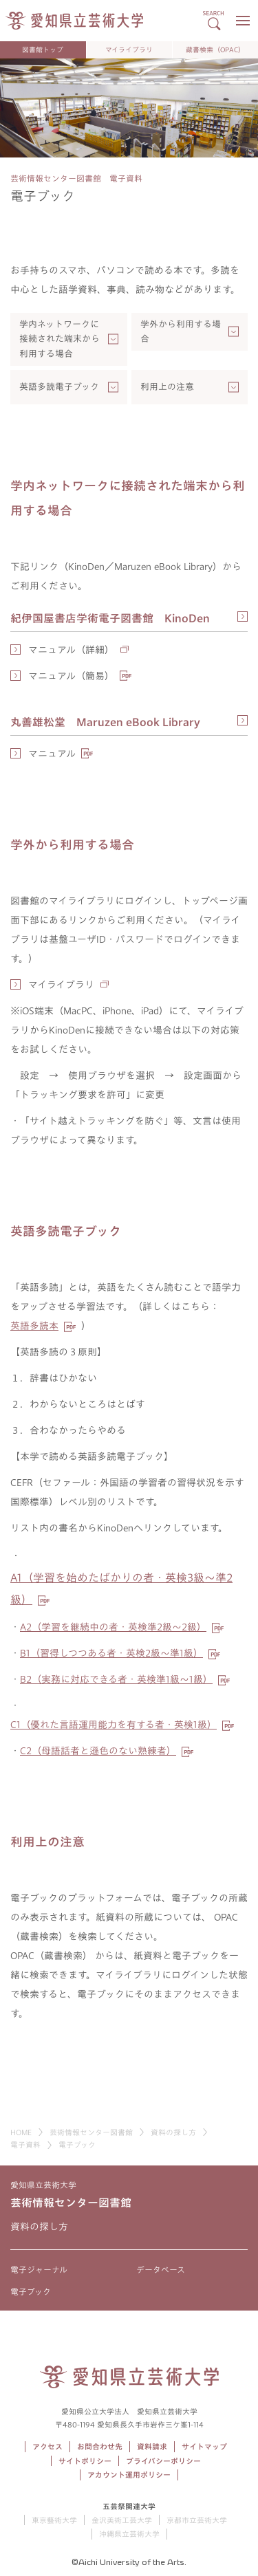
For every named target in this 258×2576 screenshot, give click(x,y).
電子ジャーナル (38, 2269)
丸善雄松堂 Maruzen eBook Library (105, 722)
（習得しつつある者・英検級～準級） (111, 1653)
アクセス (47, 2446)
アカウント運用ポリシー (129, 2474)
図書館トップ (42, 49)
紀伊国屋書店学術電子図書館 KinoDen (110, 618)
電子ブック (30, 2291)
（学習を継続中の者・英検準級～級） (113, 1627)
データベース (160, 2269)
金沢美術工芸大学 (122, 2520)
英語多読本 (34, 1326)
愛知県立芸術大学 (43, 2185)
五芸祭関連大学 (129, 2506)
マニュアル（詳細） (71, 650)
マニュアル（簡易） (71, 676)
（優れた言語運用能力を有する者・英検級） (113, 1724)
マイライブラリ (129, 49)
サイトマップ (204, 2446)
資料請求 (152, 2446)
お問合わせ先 (99, 2446)
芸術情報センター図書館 (91, 2132)
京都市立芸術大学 (196, 2520)
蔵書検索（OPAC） (215, 49)
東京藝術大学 (54, 2520)
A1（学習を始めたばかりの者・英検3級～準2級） (121, 1588)
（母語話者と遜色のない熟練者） (98, 1751)
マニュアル (52, 753)
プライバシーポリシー (163, 2461)
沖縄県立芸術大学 (129, 2533)
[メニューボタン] (242, 20)
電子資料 (25, 2144)
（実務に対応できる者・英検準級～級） (116, 1679)
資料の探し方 (173, 2132)
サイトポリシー (84, 2461)
